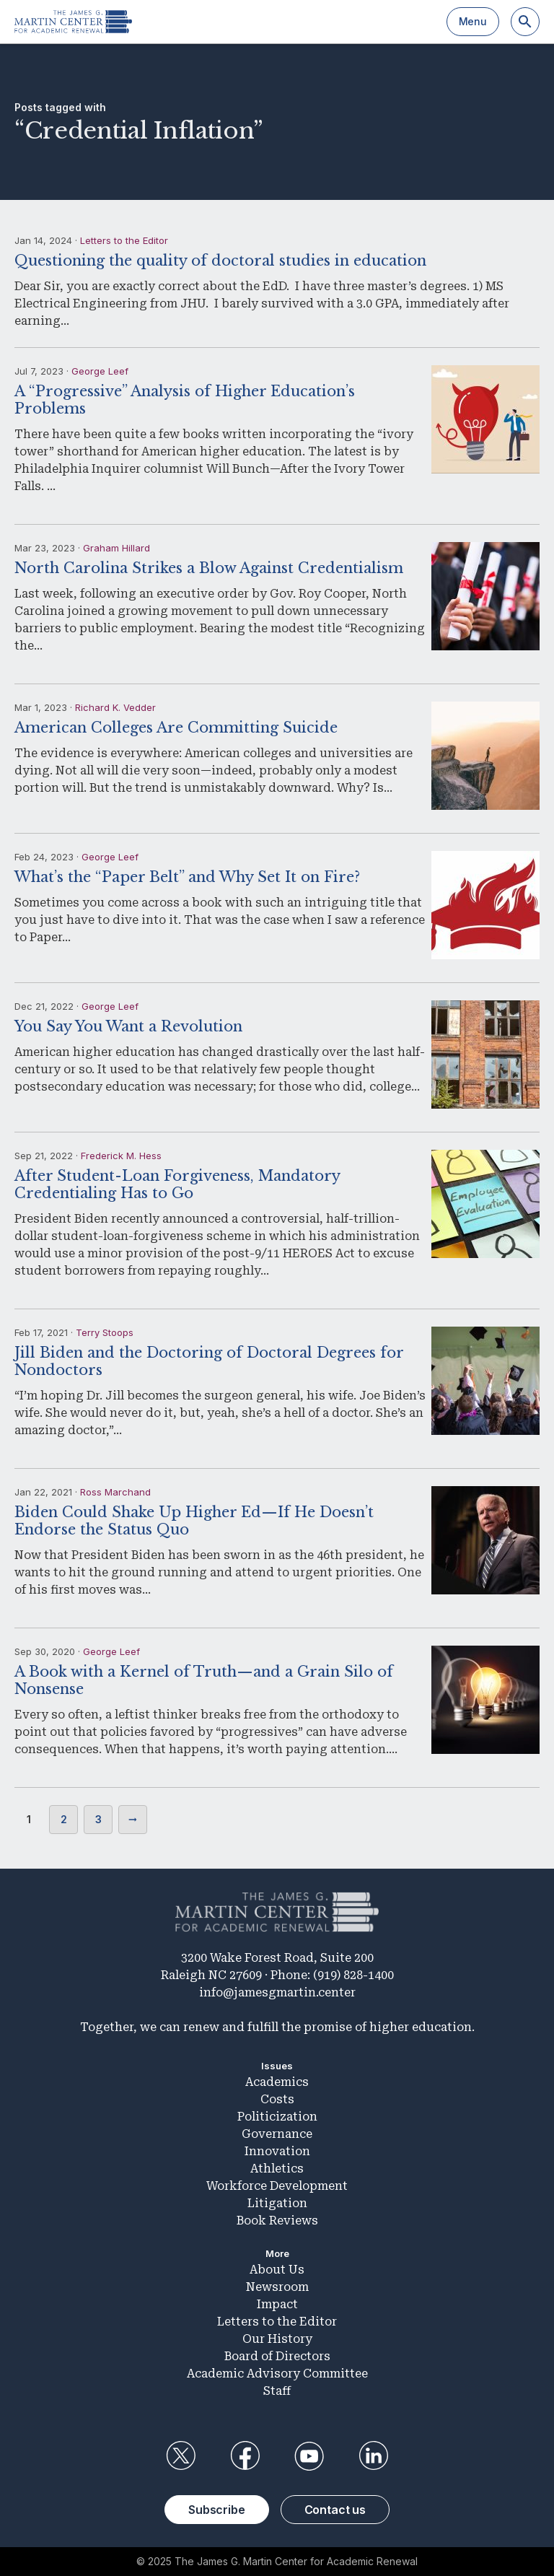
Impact (277, 2304)
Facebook (244, 2456)
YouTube (309, 2456)
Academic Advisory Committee (277, 2373)
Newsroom (277, 2287)
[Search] (525, 21)
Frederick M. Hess (121, 1155)
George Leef (99, 371)
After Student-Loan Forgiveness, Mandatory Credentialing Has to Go (177, 1184)
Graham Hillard (116, 548)
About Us (277, 2269)
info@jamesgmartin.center (277, 1992)
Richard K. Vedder (115, 707)
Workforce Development (277, 2186)
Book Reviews (277, 2220)
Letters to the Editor (124, 240)
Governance (277, 2134)
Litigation (277, 2203)
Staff (277, 2391)
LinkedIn (374, 2456)
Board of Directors (277, 2356)
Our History (277, 2339)
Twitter (180, 2456)
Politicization (277, 2116)
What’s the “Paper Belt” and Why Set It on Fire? (187, 877)
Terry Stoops (104, 1332)
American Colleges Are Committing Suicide (176, 727)
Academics (277, 2082)
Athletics (277, 2168)
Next (132, 1819)
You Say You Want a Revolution (128, 1026)
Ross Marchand (115, 1492)
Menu (473, 21)
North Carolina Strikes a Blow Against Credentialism (208, 568)
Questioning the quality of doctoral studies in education (220, 260)
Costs (277, 2099)
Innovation (277, 2151)
